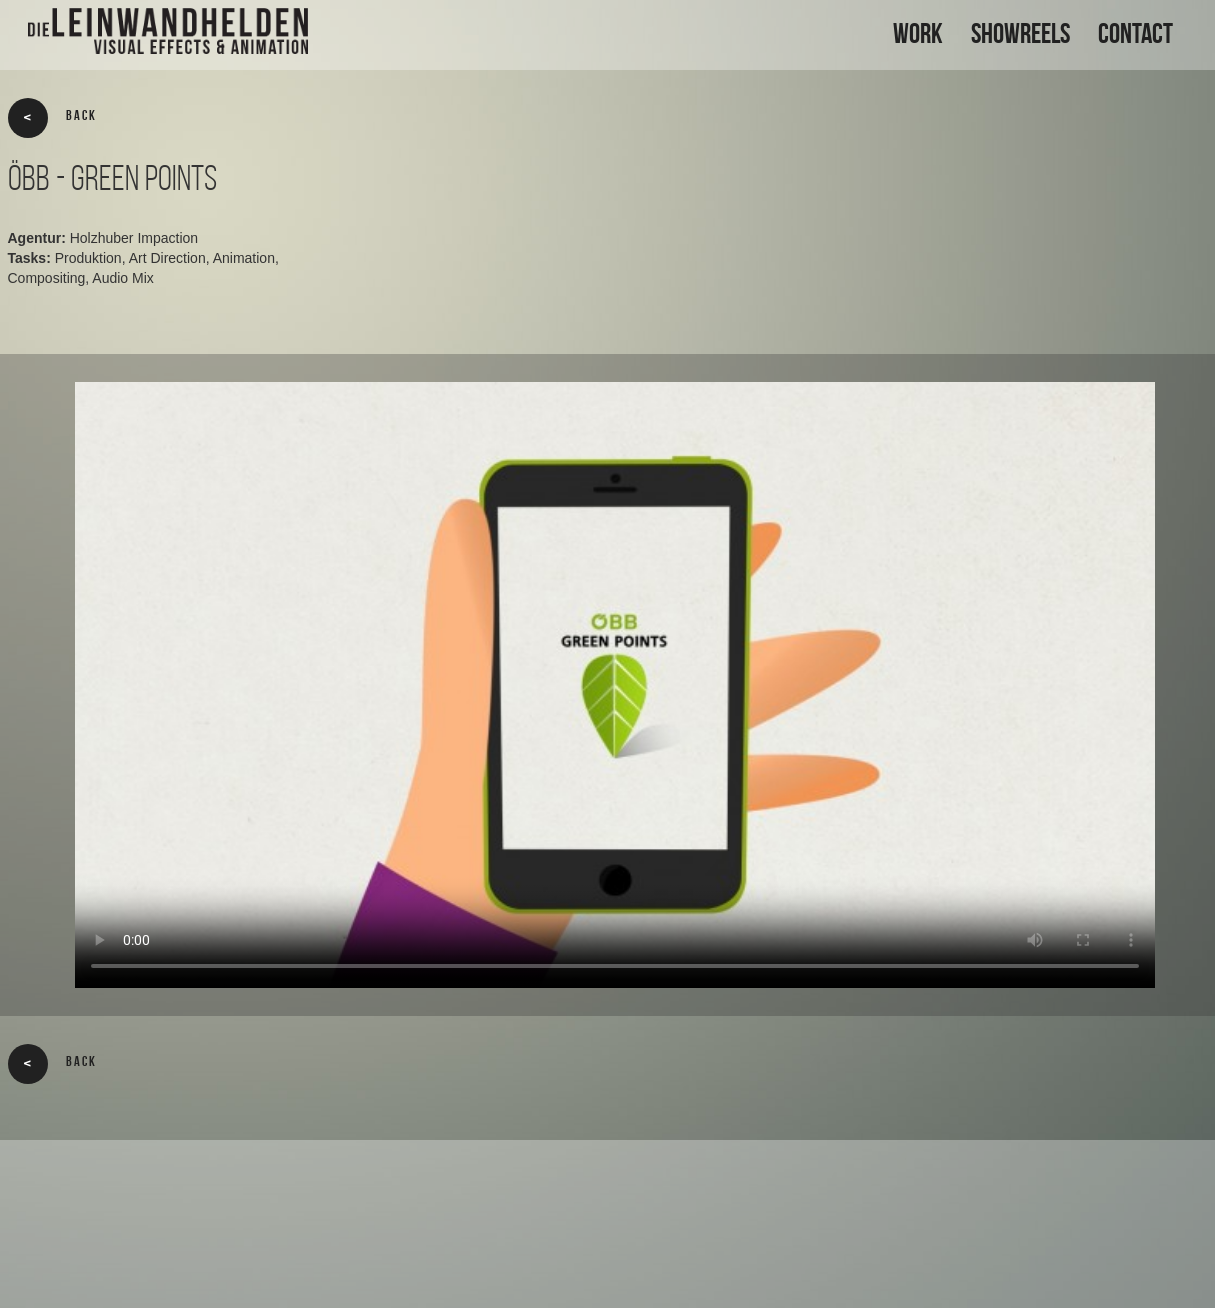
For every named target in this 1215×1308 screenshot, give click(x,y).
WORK (918, 33)
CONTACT (1135, 33)
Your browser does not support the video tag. (615, 685)
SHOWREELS (1020, 33)
